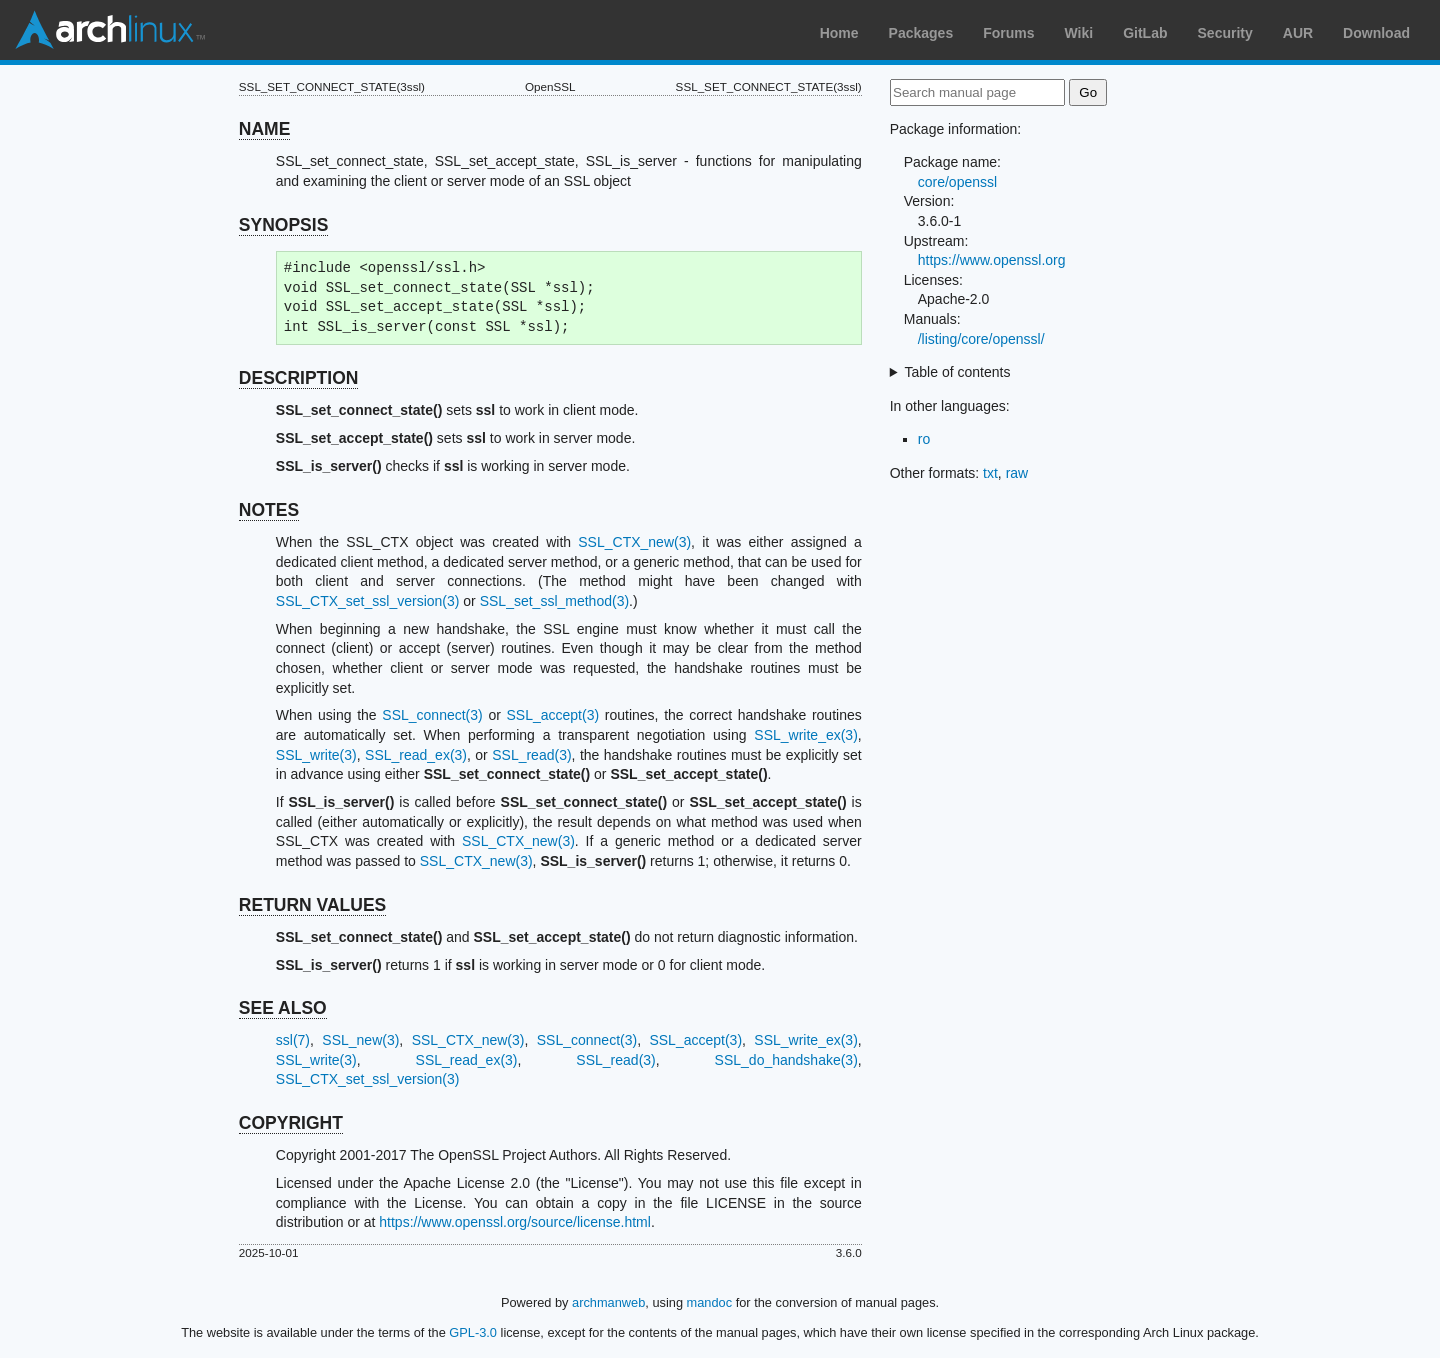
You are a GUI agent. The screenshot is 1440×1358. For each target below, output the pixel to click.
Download (1376, 33)
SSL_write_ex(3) (806, 735)
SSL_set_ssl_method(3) (554, 601)
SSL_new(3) (360, 1040)
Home (839, 33)
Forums (1008, 33)
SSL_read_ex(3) (416, 755)
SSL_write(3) (316, 755)
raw (1017, 473)
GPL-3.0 (473, 1332)
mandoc (710, 1302)
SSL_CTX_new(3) (634, 542)
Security (1225, 33)
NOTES (269, 510)
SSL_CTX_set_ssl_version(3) (368, 601)
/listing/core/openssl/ (981, 339)
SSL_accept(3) (553, 715)
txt (990, 473)
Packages (921, 33)
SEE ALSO (283, 1008)
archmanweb (608, 1302)
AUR (1298, 33)
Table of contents (958, 372)
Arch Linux (110, 30)
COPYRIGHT (291, 1123)
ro (924, 439)
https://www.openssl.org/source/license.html (515, 1222)
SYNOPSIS (283, 225)
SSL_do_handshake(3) (786, 1060)
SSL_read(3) (531, 755)
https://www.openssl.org (992, 260)
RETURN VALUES (312, 905)
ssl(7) (293, 1040)
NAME (265, 129)
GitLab (1145, 33)
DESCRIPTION (299, 378)
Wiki (1079, 33)
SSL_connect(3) (432, 715)
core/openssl (957, 182)
